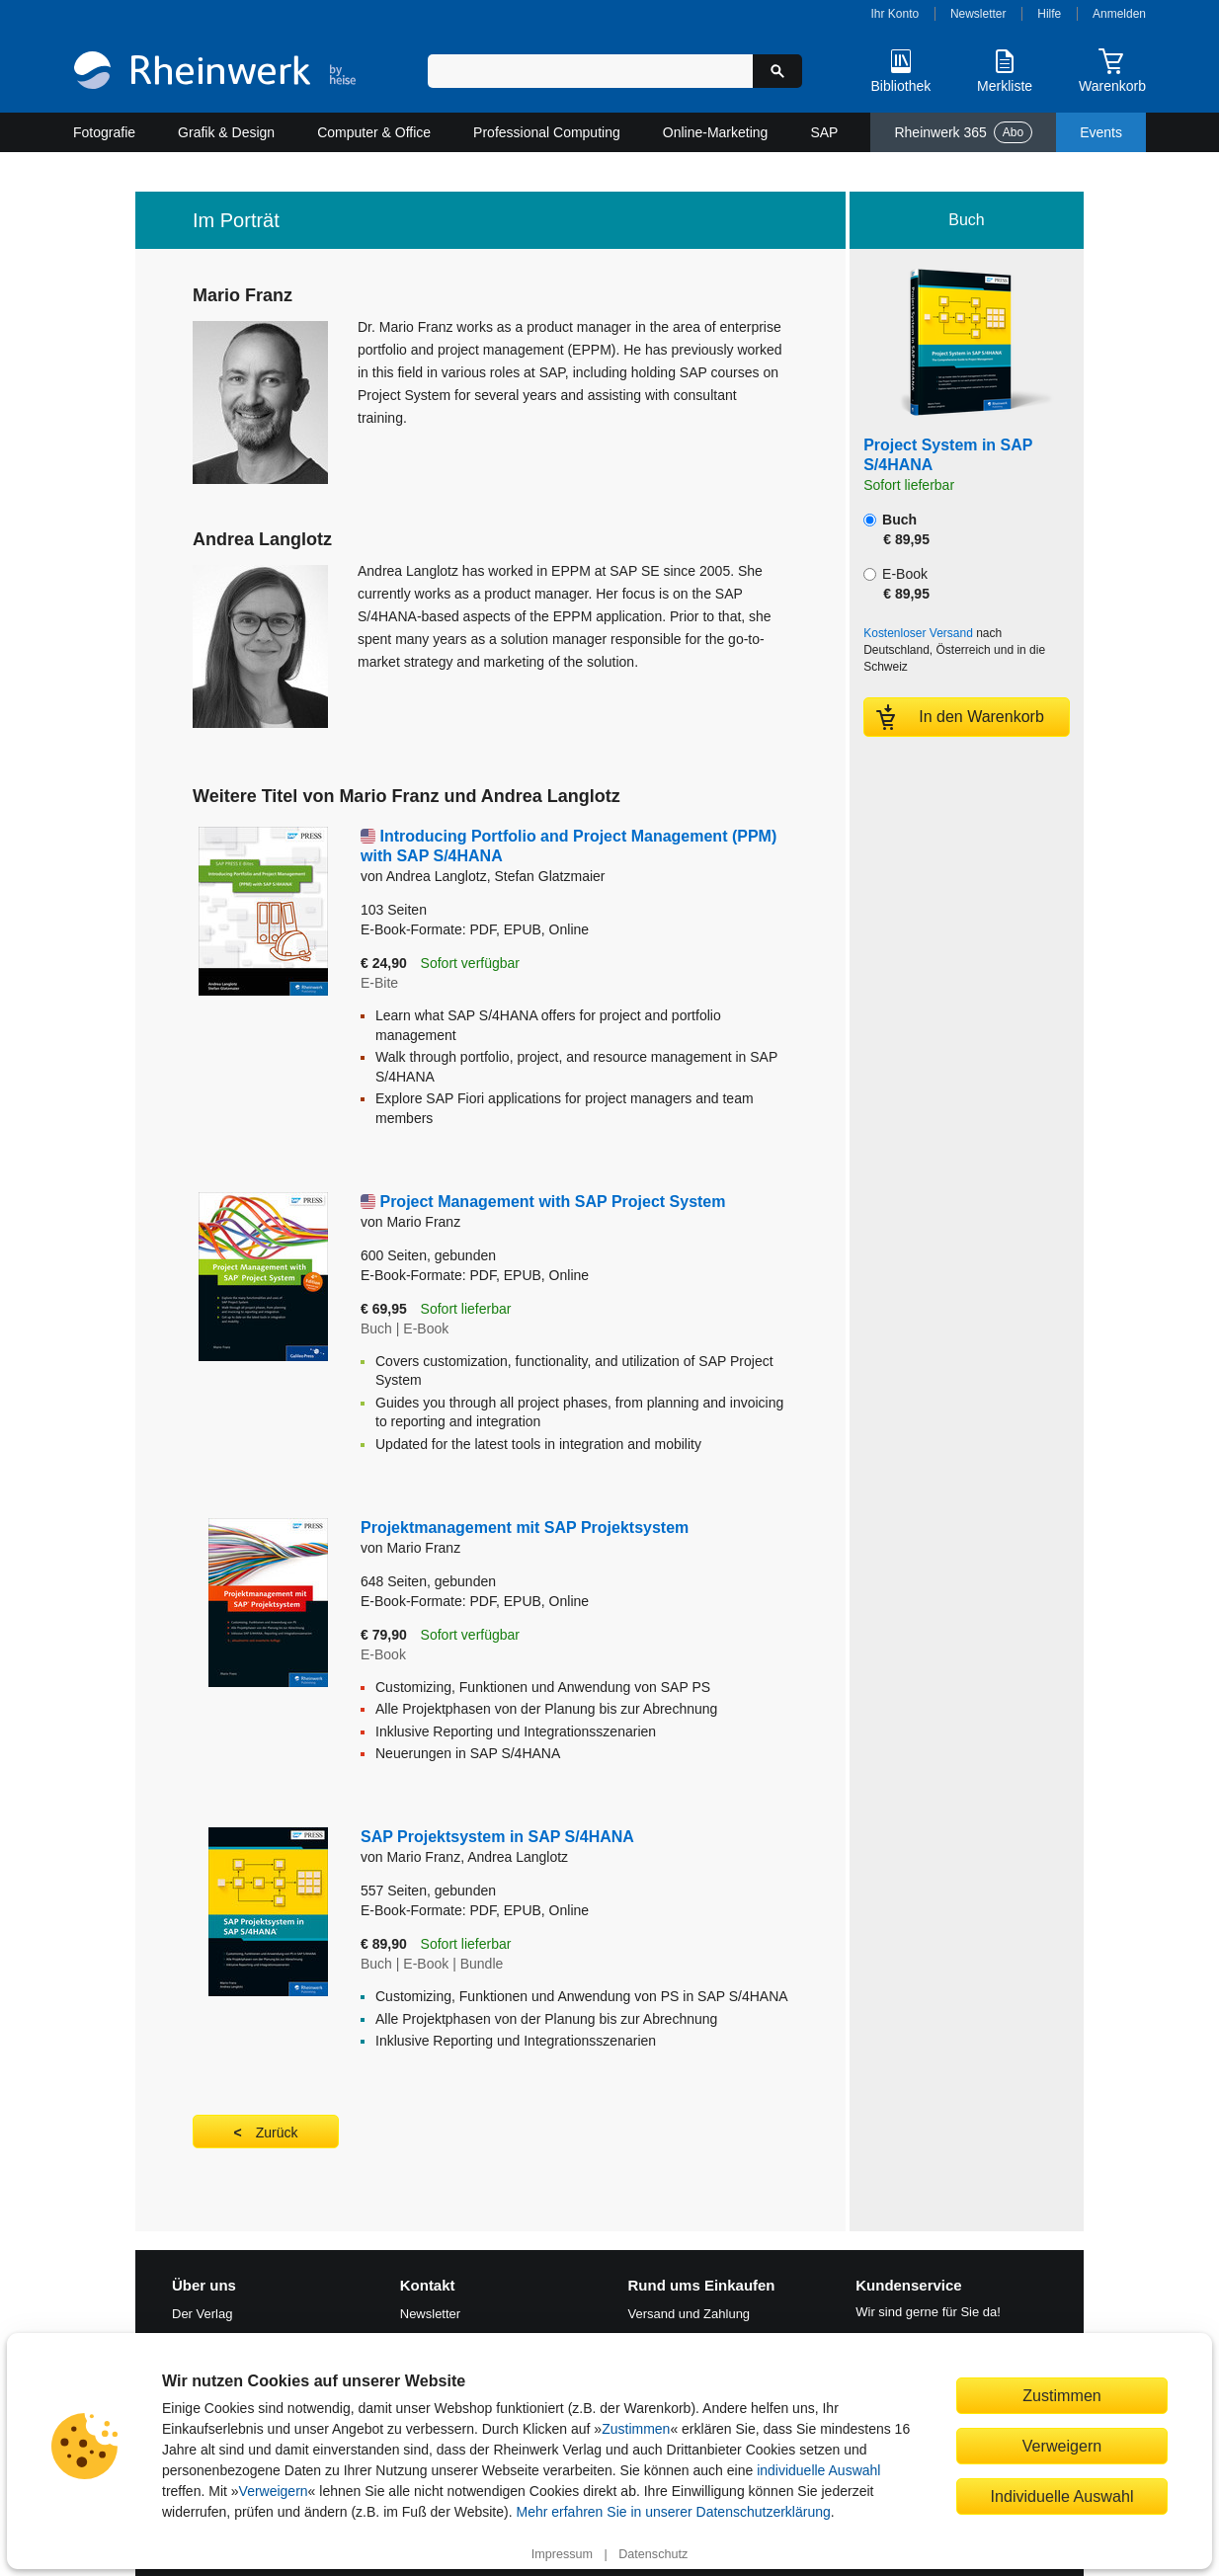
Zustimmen (636, 2429)
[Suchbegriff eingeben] (590, 71)
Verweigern (273, 2491)
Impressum (562, 2554)
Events (1101, 132)
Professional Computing (546, 132)
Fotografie (104, 132)
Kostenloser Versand (918, 633)
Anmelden (1119, 14)
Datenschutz (653, 2554)
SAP (824, 132)
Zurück (277, 2132)
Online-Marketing (716, 132)
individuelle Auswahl (818, 2470)
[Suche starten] (777, 71)
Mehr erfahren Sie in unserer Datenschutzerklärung (673, 2512)
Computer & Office (374, 132)
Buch (896, 529)
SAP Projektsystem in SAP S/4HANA (497, 1836)
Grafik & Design (226, 132)
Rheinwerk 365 (963, 132)
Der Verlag (202, 2313)
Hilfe (1049, 14)
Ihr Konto (895, 14)
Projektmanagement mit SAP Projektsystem (525, 1527)
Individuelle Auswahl (1062, 2496)
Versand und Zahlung (689, 2313)
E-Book (896, 584)
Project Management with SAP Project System (552, 1201)
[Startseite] (215, 72)
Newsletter (978, 14)
